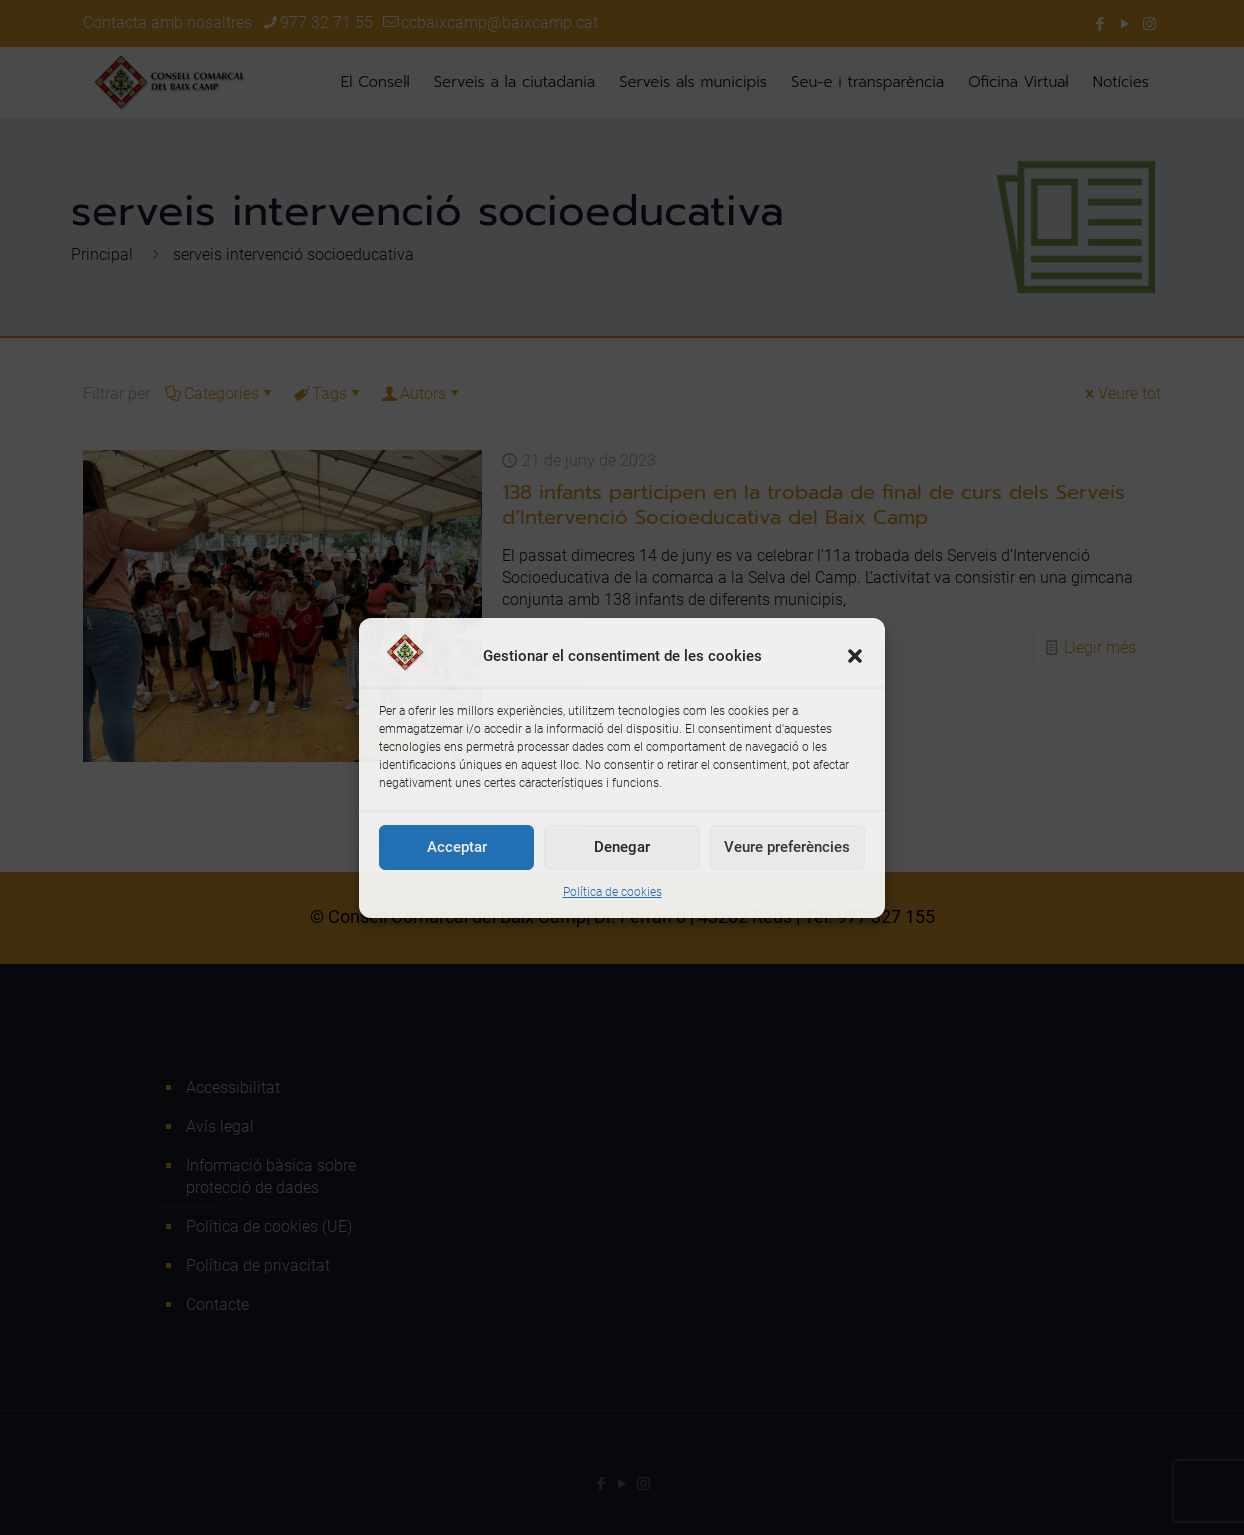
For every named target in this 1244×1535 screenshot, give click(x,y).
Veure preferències (787, 847)
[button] (855, 656)
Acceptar (457, 847)
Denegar (622, 847)
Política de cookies (612, 892)
